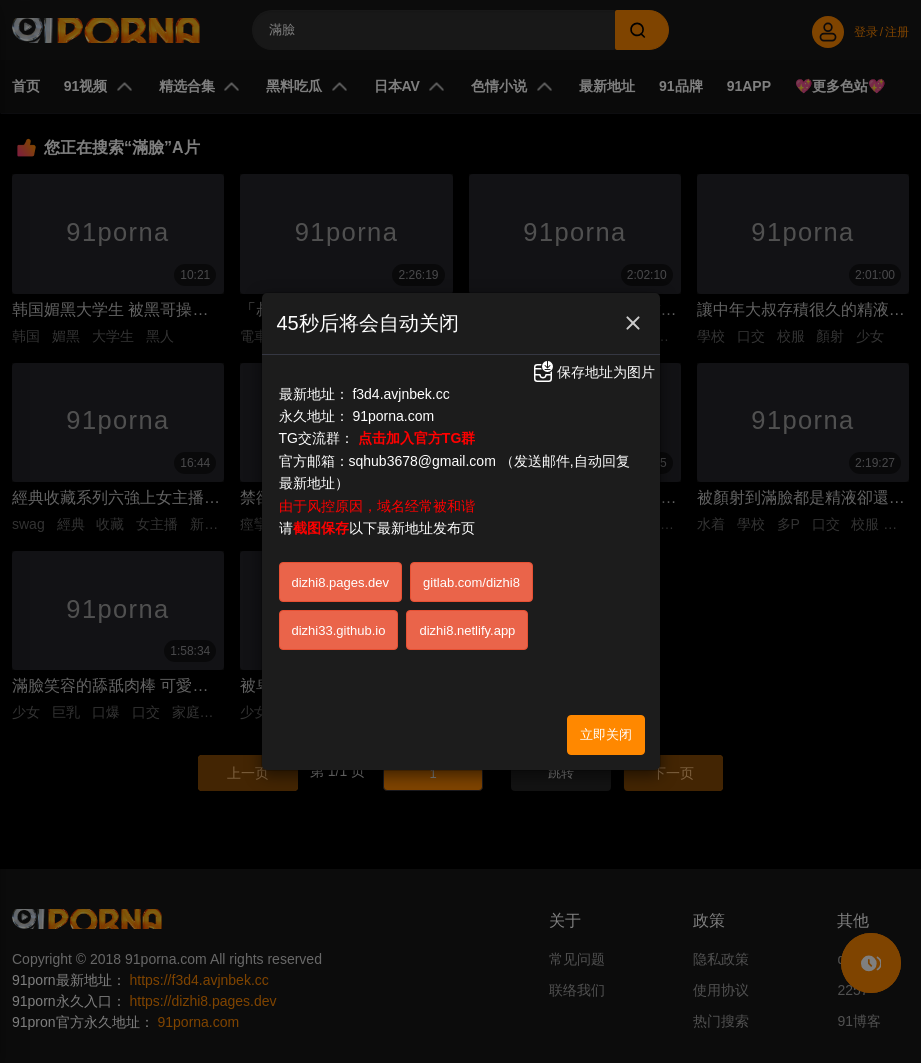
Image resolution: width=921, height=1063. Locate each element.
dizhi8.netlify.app (467, 629)
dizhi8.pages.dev (341, 581)
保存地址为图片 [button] (593, 372)
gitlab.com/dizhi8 (471, 581)
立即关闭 (606, 733)
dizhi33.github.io (339, 629)
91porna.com (393, 415)
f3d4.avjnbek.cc (400, 393)
